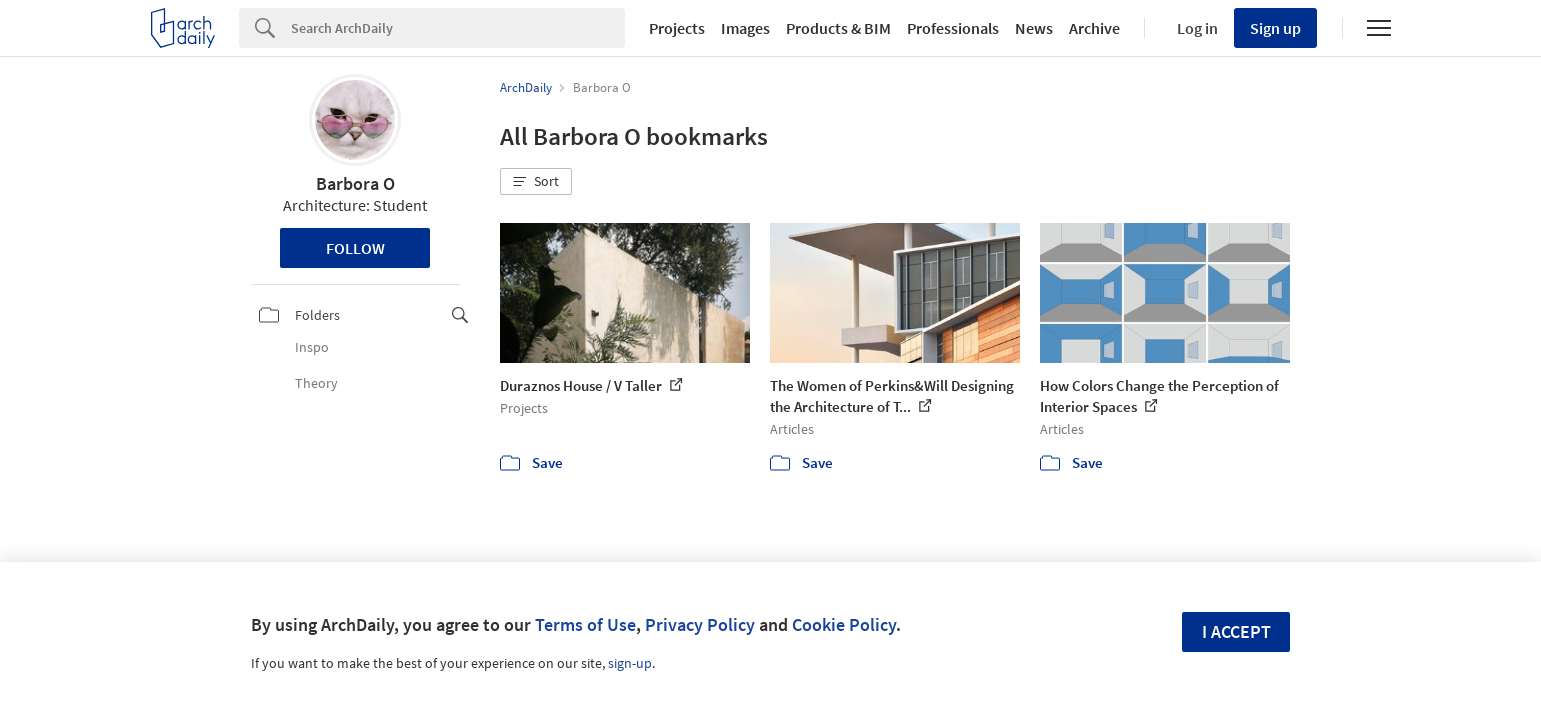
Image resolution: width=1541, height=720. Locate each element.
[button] (536, 182)
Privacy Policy (700, 624)
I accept (1236, 631)
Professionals (953, 28)
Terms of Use (585, 624)
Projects (677, 28)
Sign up (1275, 28)
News (1034, 28)
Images (745, 28)
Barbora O (355, 183)
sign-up (630, 663)
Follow (355, 248)
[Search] (458, 28)
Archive (1094, 28)
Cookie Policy (844, 624)
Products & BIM (838, 28)
